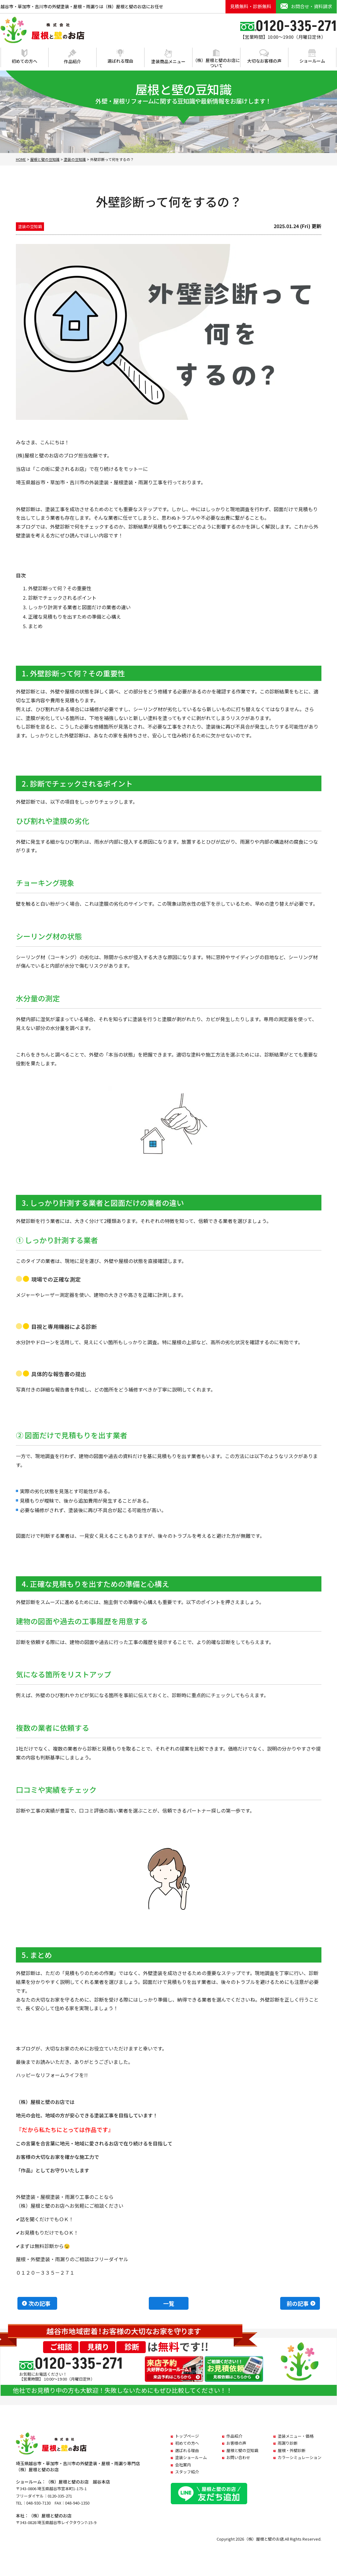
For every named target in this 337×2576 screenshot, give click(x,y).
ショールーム (312, 56)
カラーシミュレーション (299, 2457)
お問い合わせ (238, 2457)
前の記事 (298, 2303)
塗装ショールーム (191, 2457)
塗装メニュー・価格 (295, 2436)
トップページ (187, 2436)
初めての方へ (24, 56)
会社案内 (183, 2465)
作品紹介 (72, 56)
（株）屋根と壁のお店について (216, 58)
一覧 (168, 2303)
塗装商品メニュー (168, 56)
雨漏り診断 (288, 2443)
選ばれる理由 (120, 56)
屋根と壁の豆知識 (242, 2450)
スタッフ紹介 (187, 2472)
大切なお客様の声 (264, 56)
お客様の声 (236, 2443)
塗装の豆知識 (30, 226)
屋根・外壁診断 (292, 2450)
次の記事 (39, 2303)
